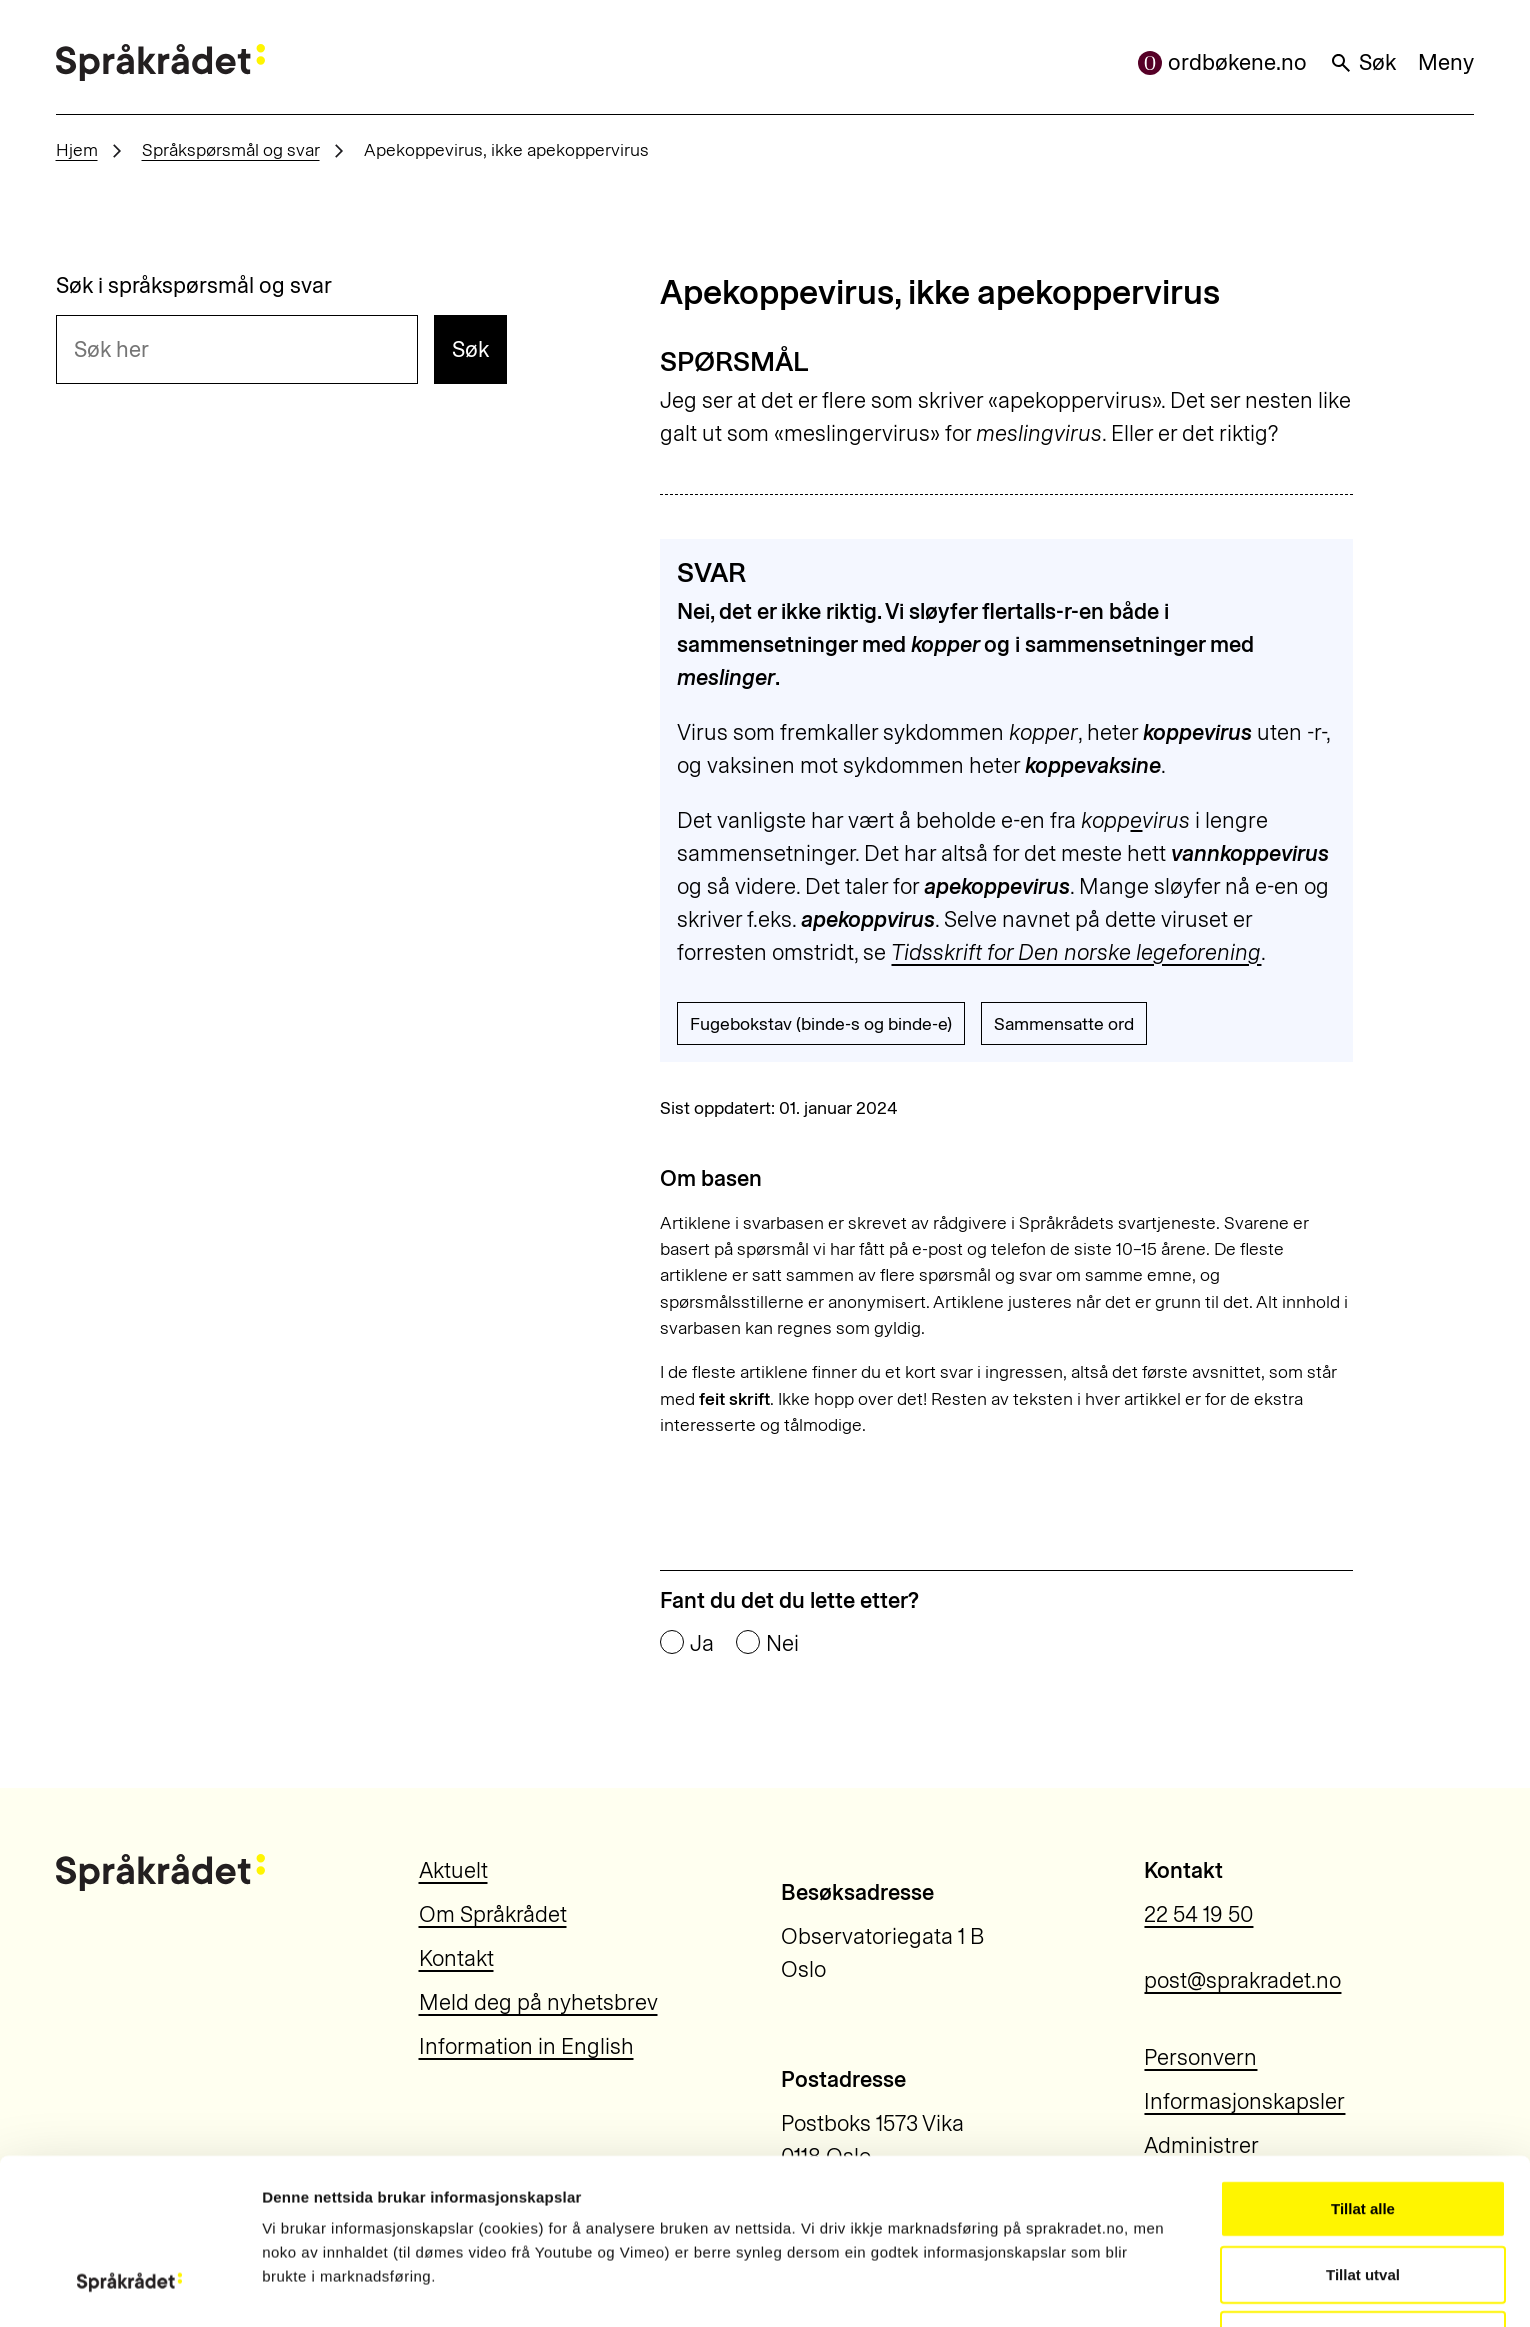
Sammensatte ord (1064, 1023)
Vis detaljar (1109, 2287)
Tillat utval (1363, 2132)
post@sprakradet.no (1242, 1980)
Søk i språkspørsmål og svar (194, 286)
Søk (1362, 62)
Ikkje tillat (1363, 2197)
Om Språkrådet (493, 1914)
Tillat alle (1363, 2066)
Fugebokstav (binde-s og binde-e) (821, 1023)
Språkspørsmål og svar (231, 149)
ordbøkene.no (1222, 62)
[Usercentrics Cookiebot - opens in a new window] (129, 2288)
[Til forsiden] (160, 62)
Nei (782, 1644)
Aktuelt (453, 1870)
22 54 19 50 (1198, 1914)
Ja (702, 1644)
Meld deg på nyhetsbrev (538, 2002)
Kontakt (456, 1958)
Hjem (77, 149)
